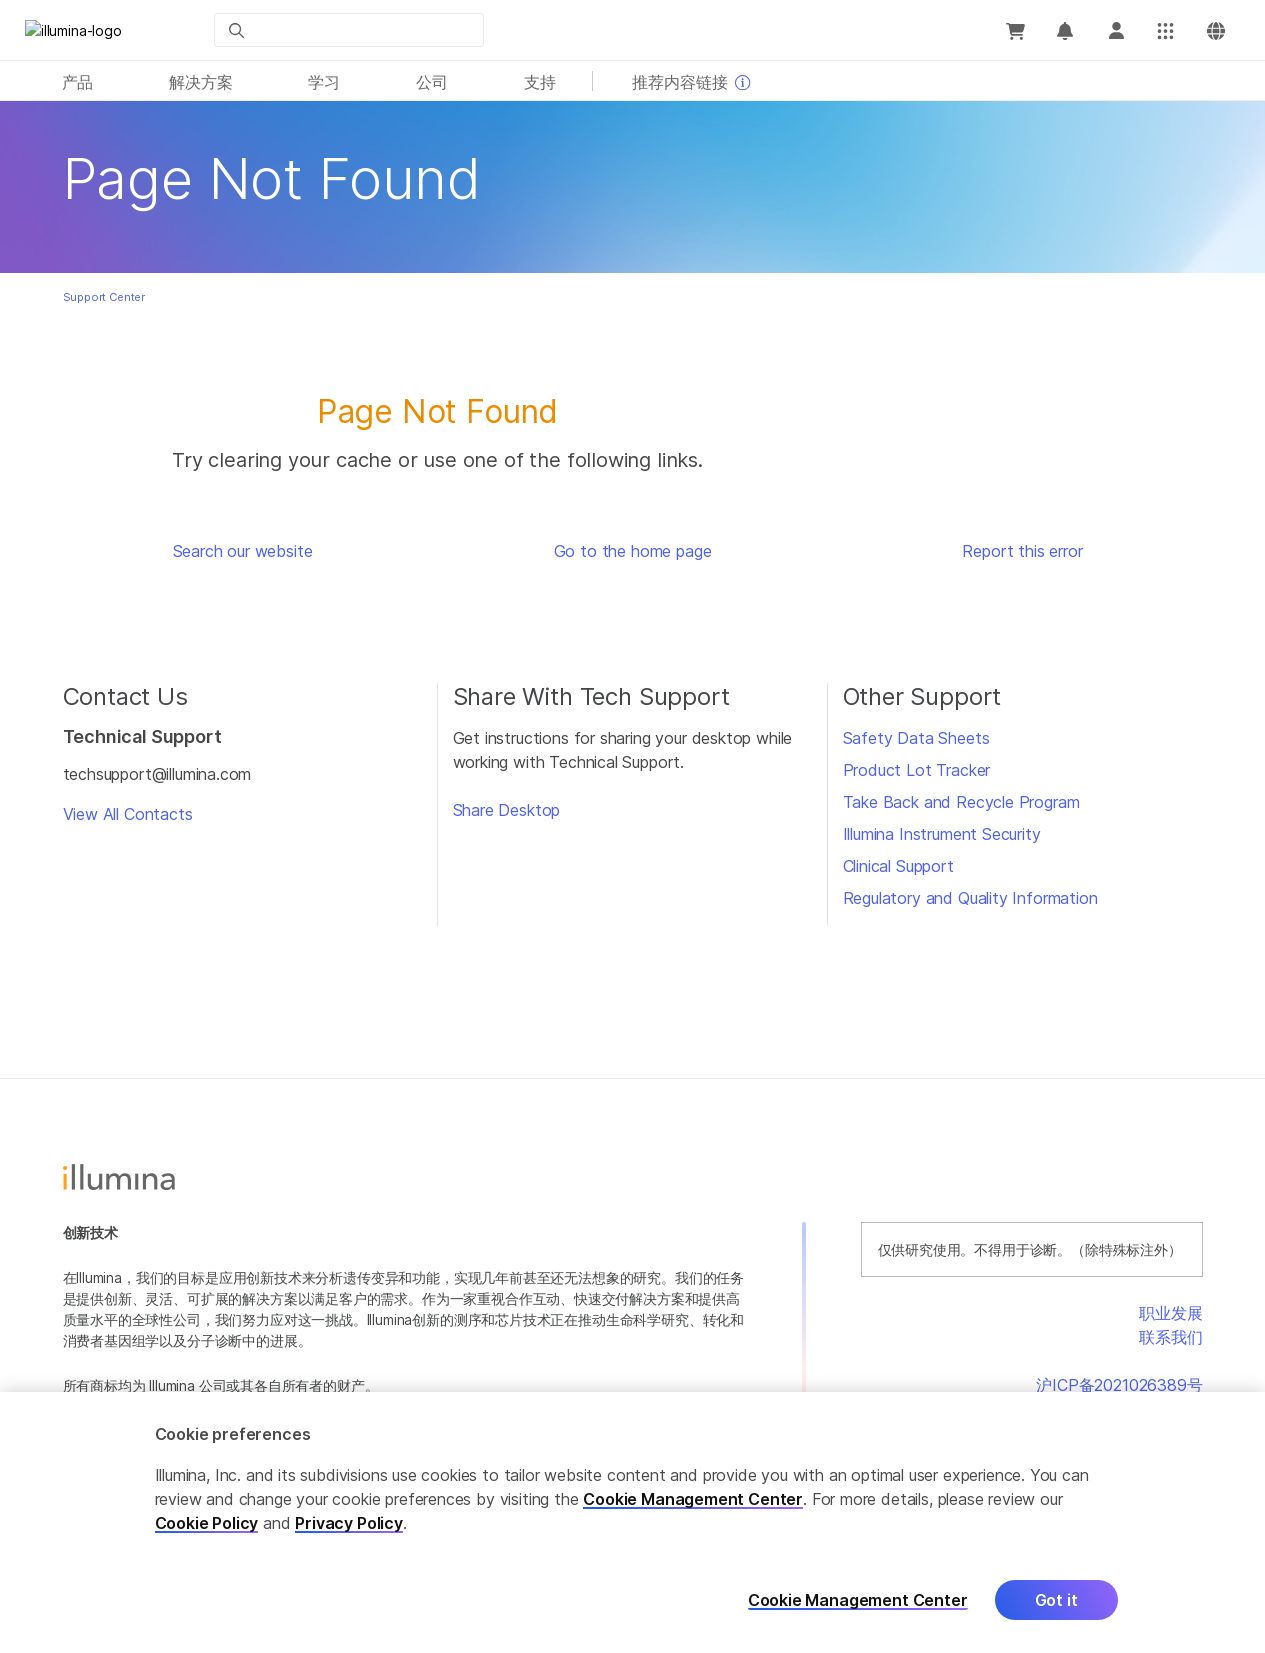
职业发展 (1170, 1313)
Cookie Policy (207, 1529)
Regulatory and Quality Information (970, 898)
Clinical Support (898, 866)
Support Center (104, 297)
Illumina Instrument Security (942, 834)
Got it (1056, 1606)
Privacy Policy (349, 1529)
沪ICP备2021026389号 (1119, 1385)
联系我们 (1170, 1337)
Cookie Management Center (693, 1505)
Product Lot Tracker (917, 770)
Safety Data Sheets (916, 738)
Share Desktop (507, 810)
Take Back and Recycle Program (961, 802)
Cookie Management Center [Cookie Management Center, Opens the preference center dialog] (858, 1606)
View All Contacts (128, 814)
